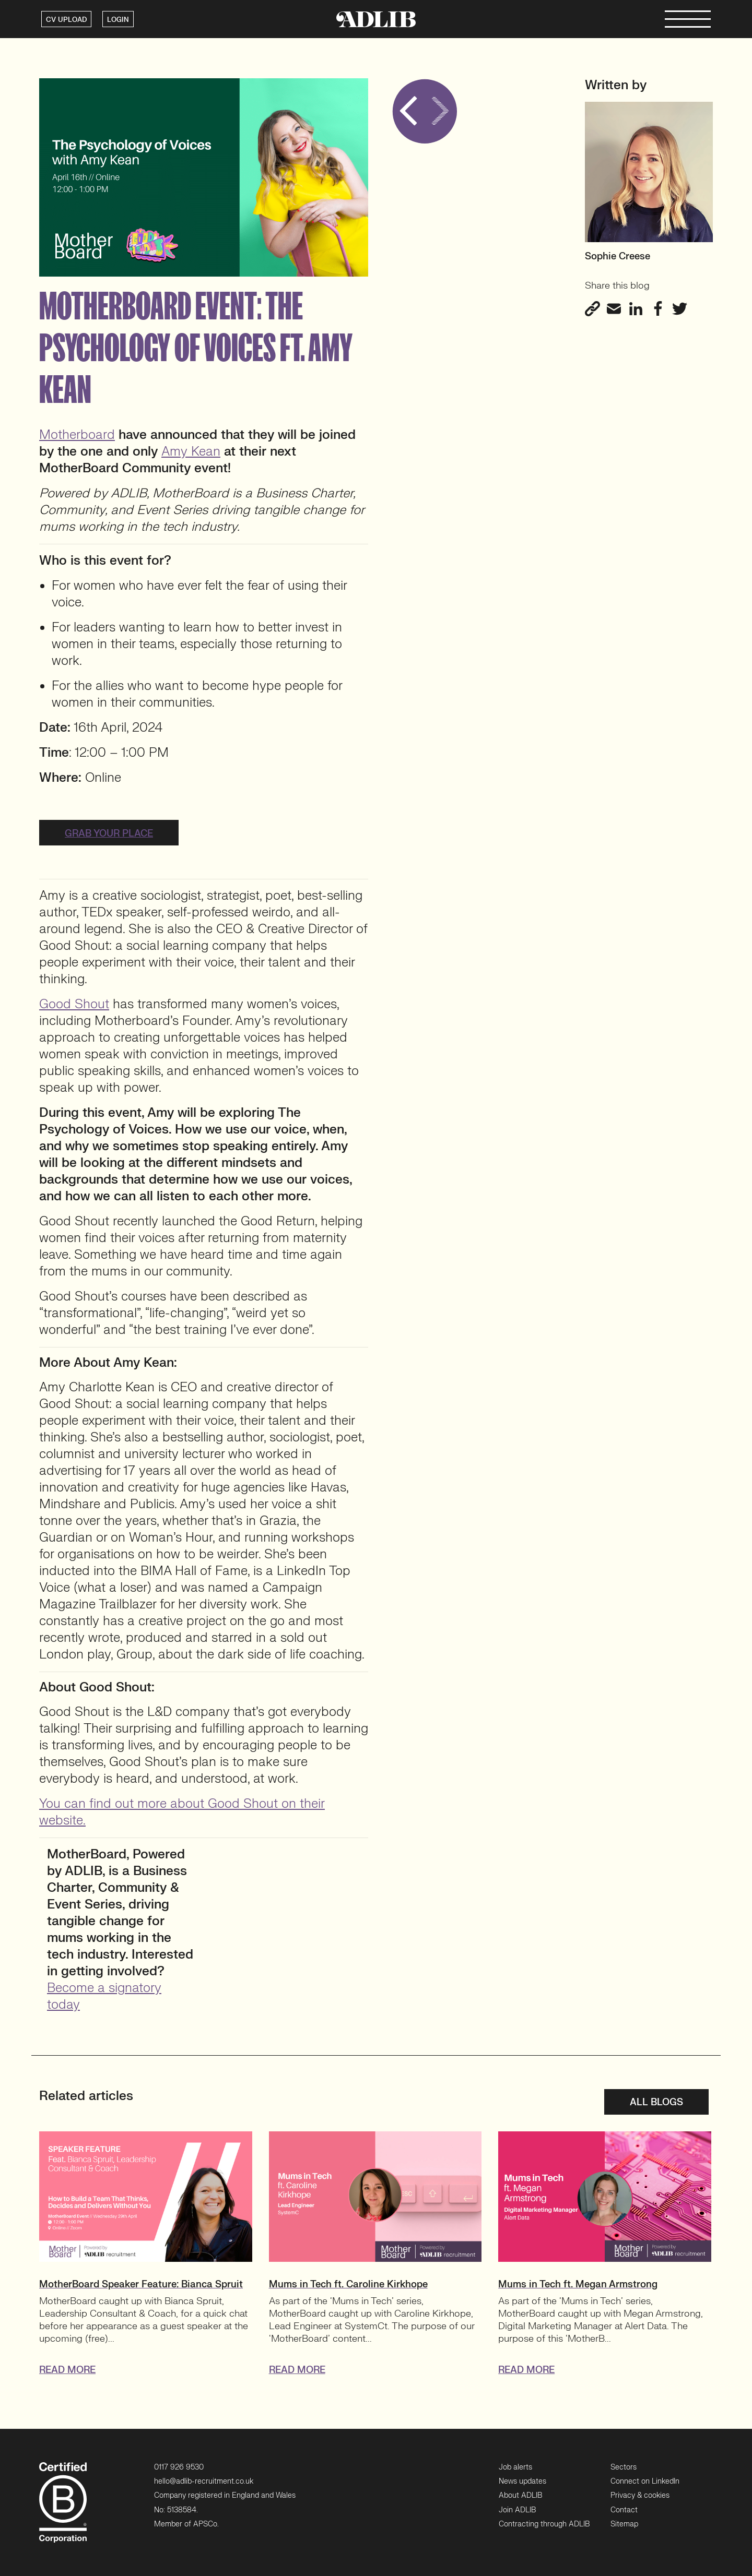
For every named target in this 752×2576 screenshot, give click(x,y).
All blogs (656, 2102)
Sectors (623, 2467)
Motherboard (77, 435)
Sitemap (624, 2524)
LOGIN (118, 20)
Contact (624, 2510)
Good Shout (74, 1004)
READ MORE (67, 2370)
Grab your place (109, 834)
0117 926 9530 (179, 2467)
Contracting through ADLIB (544, 2524)
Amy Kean (190, 452)
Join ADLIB (517, 2510)
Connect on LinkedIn (644, 2481)
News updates (522, 2481)
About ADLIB (520, 2495)
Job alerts (515, 2467)
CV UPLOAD (66, 20)
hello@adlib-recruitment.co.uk (203, 2481)
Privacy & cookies (639, 2495)
